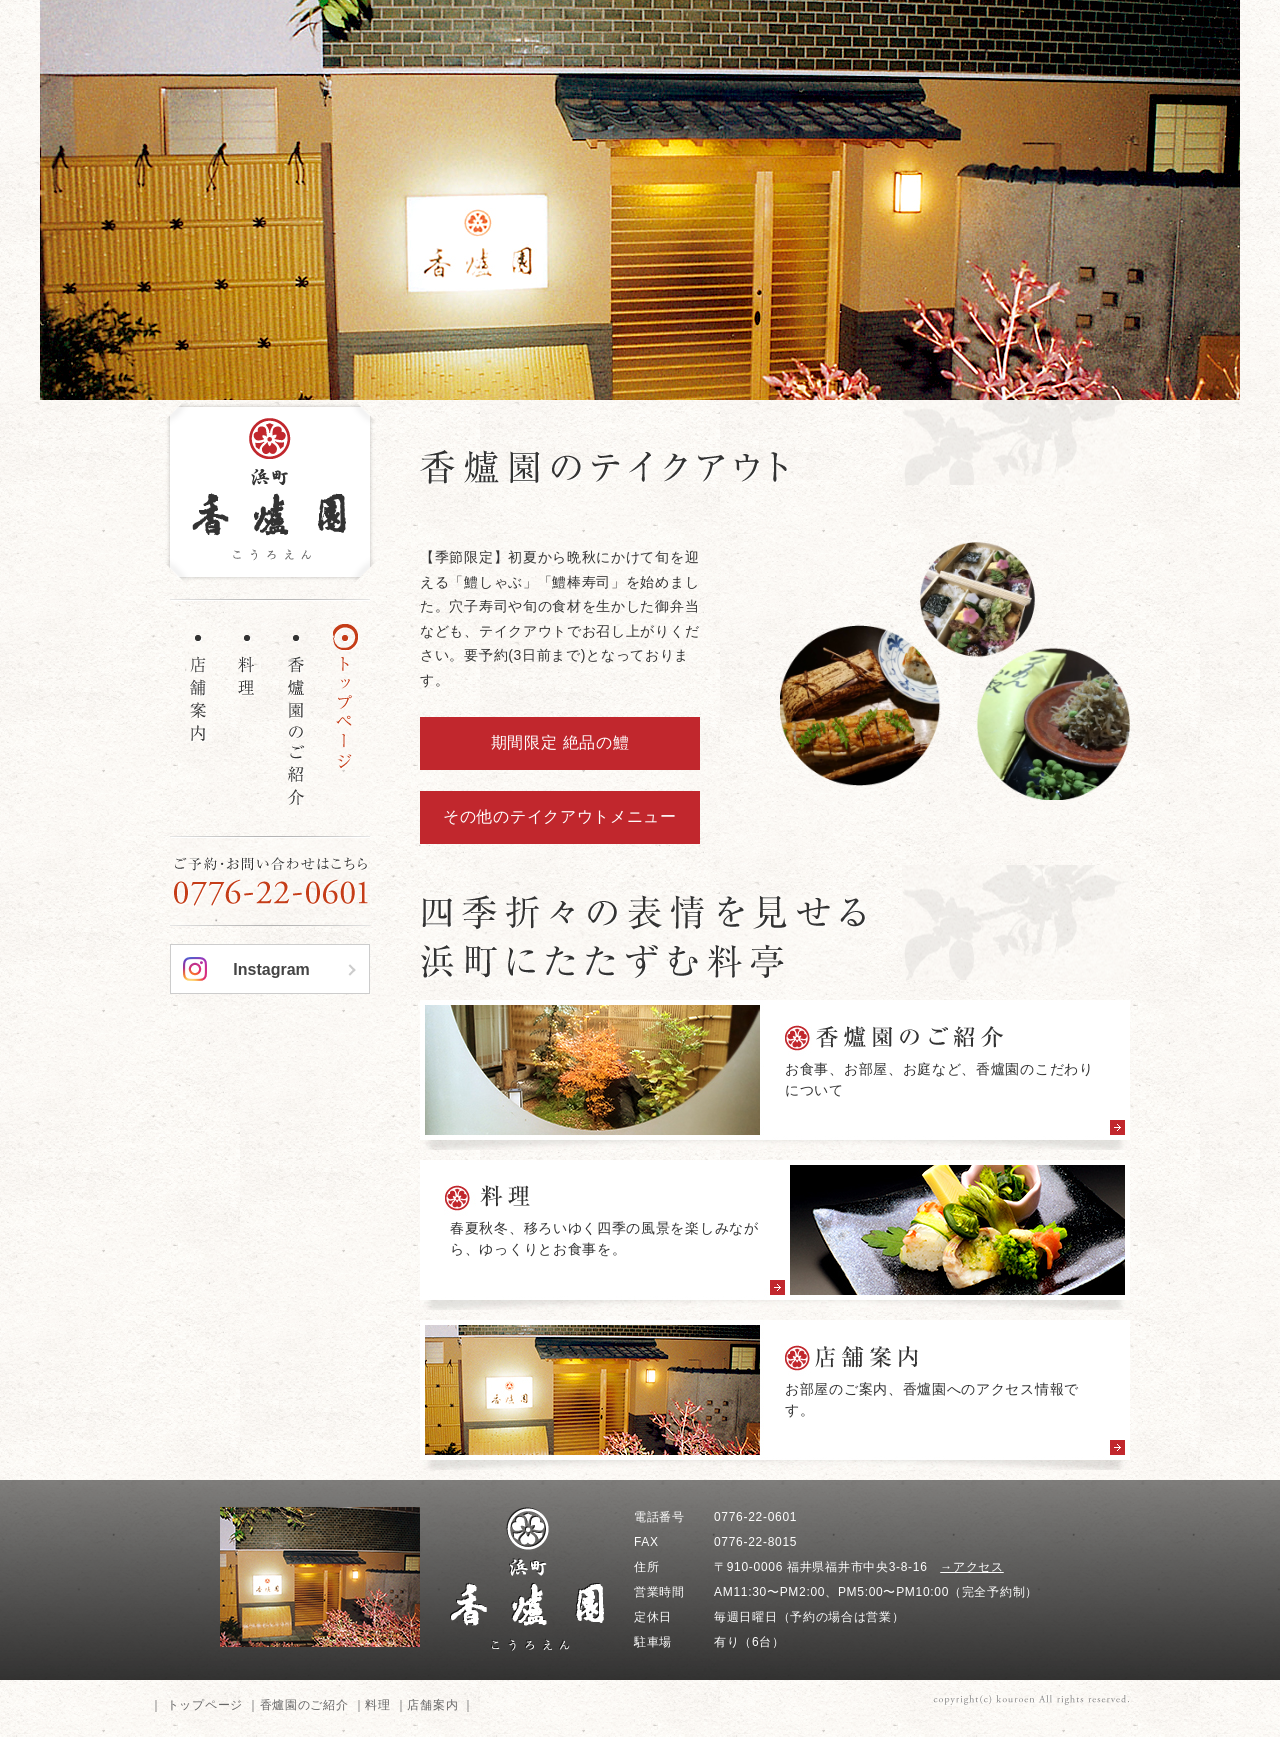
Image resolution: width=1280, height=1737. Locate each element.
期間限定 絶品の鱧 (560, 742)
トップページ (205, 1705)
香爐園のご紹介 (304, 1705)
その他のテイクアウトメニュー (560, 816)
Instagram (271, 969)
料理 (377, 1705)
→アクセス (972, 1567)
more (775, 1075)
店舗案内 (432, 1705)
